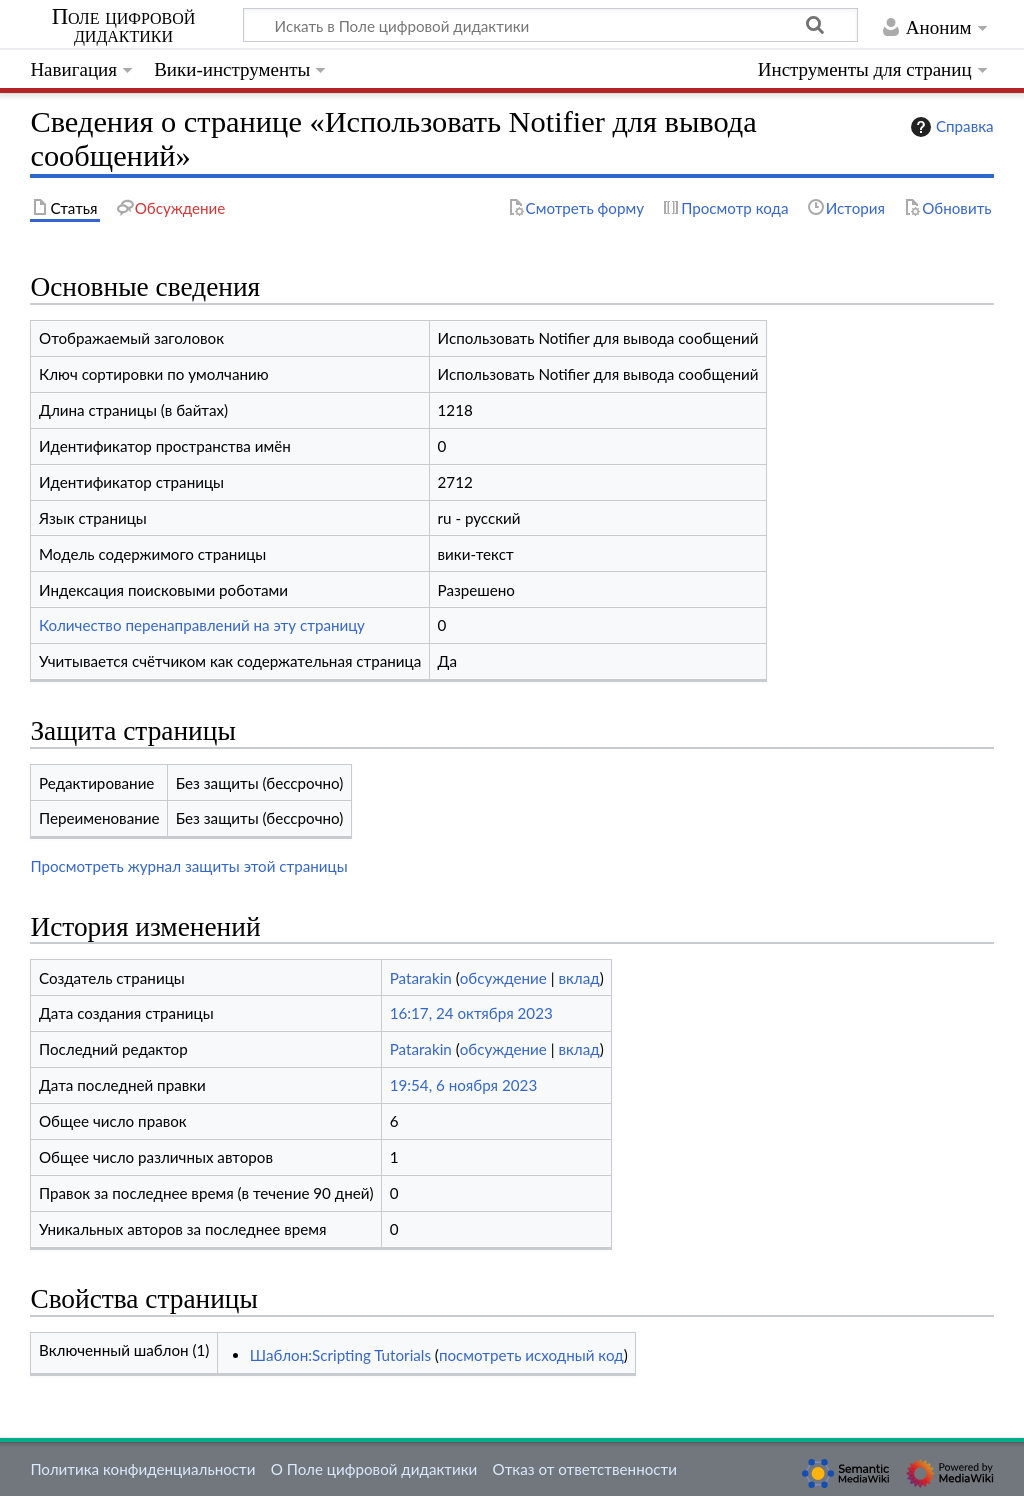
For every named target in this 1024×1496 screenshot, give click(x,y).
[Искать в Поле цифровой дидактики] (550, 25)
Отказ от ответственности (585, 1469)
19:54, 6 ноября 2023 (464, 1085)
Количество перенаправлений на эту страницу (202, 625)
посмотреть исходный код (531, 1355)
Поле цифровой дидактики (124, 26)
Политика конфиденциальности (142, 1469)
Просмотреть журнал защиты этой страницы (188, 866)
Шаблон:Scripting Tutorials (340, 1355)
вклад (578, 978)
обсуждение (503, 978)
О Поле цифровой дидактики (374, 1469)
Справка (950, 127)
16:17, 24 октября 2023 (471, 1013)
